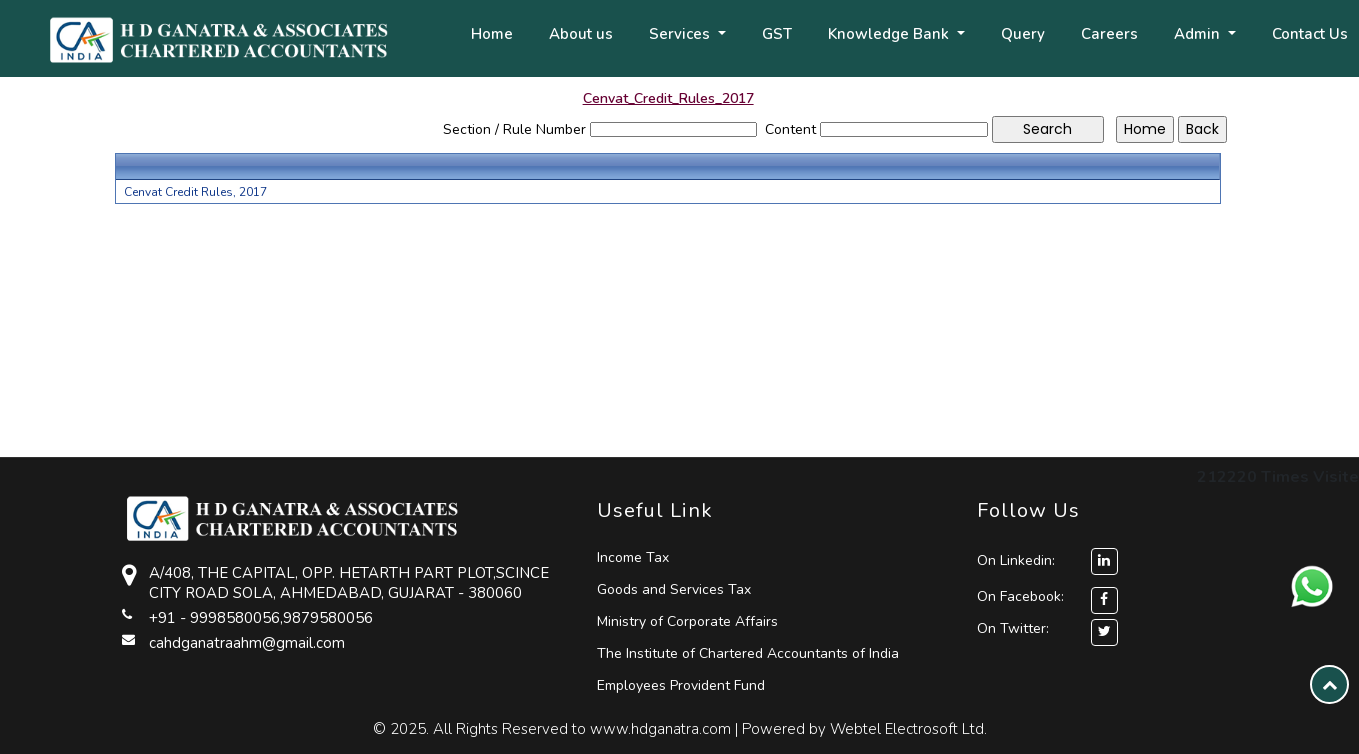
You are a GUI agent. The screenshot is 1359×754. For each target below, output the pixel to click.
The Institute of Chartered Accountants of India (748, 653)
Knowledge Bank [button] (890, 34)
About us (581, 34)
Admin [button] (1199, 34)
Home (492, 34)
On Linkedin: (1047, 560)
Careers (1109, 34)
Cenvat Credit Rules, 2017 (195, 192)
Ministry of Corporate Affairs (687, 621)
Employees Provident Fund (681, 685)
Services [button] (681, 34)
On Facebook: (1020, 596)
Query (1023, 34)
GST (777, 34)
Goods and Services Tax (674, 589)
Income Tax (633, 557)
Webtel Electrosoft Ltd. (908, 729)
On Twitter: (1013, 628)
